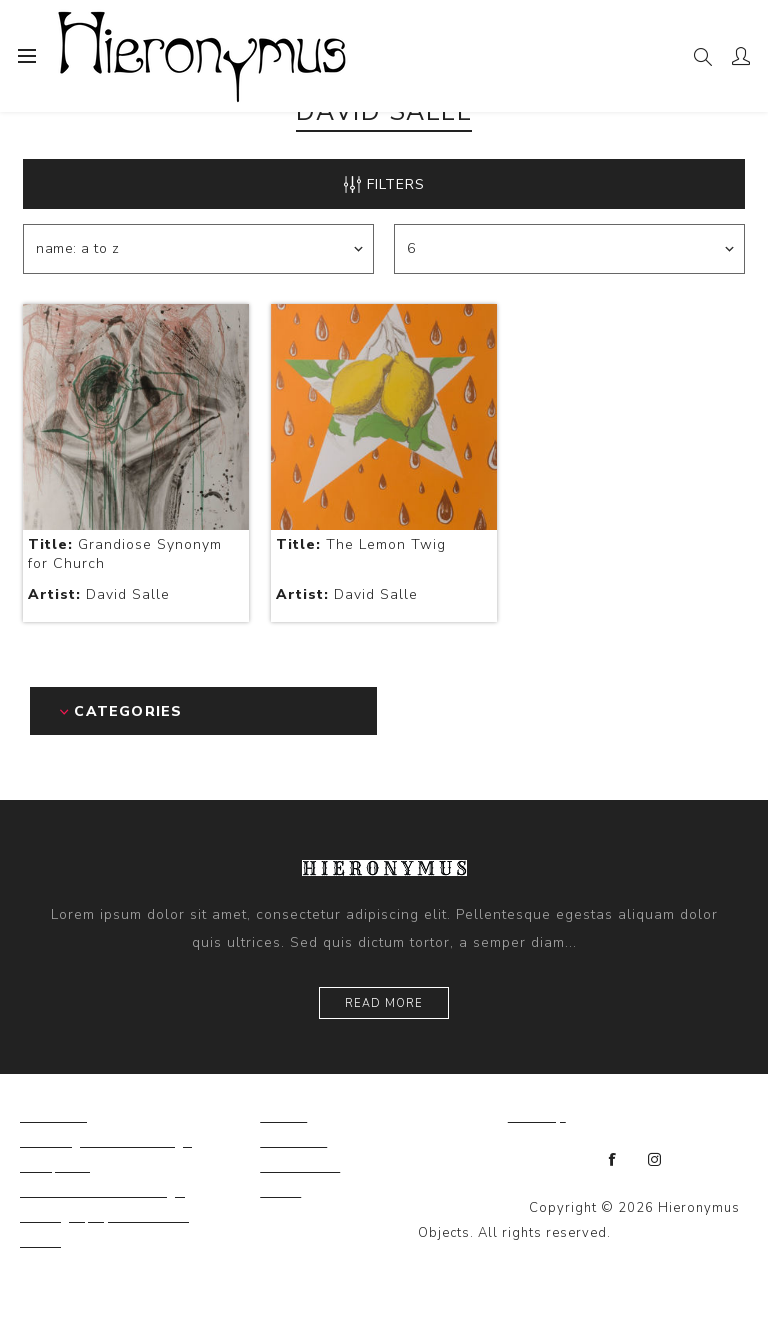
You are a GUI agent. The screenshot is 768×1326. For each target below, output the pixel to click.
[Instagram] (655, 1160)
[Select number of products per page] (569, 249)
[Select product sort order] (198, 249)
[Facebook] (613, 1160)
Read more (384, 1003)
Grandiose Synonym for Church (125, 554)
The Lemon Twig (361, 544)
